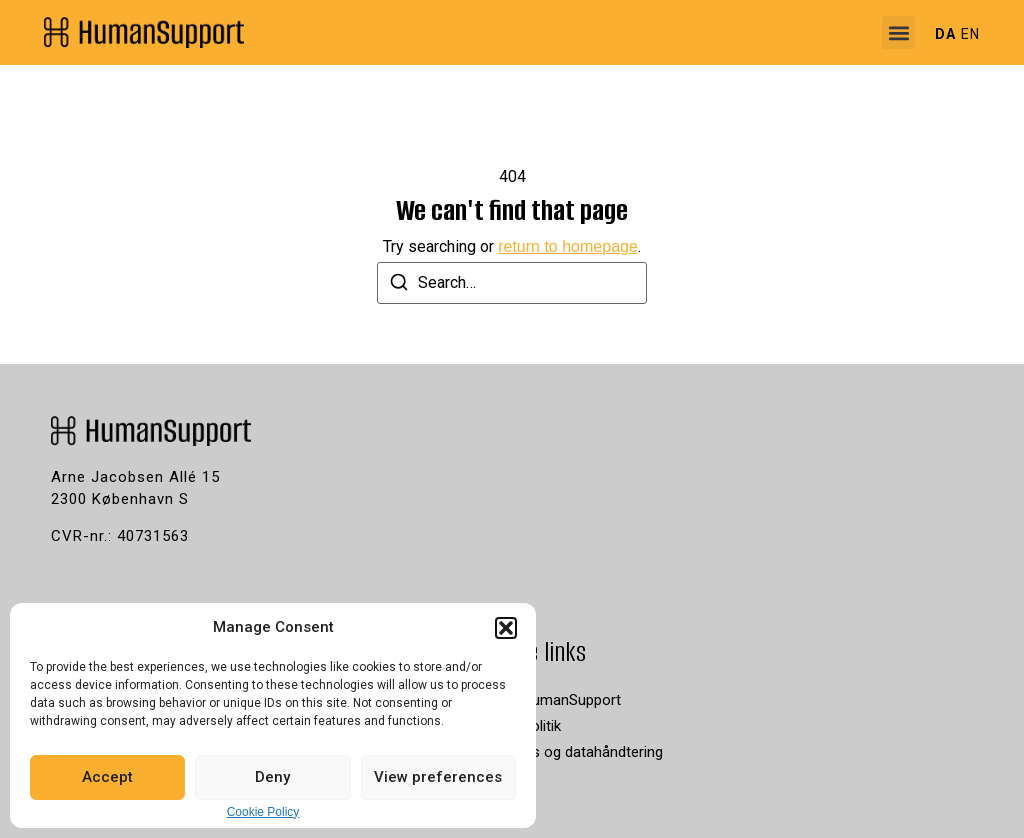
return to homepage (568, 246)
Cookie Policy (263, 812)
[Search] (399, 285)
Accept (107, 777)
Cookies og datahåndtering (574, 752)
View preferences (438, 777)
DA (945, 34)
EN (970, 34)
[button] (506, 628)
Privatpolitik (523, 726)
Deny (272, 777)
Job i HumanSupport (553, 700)
